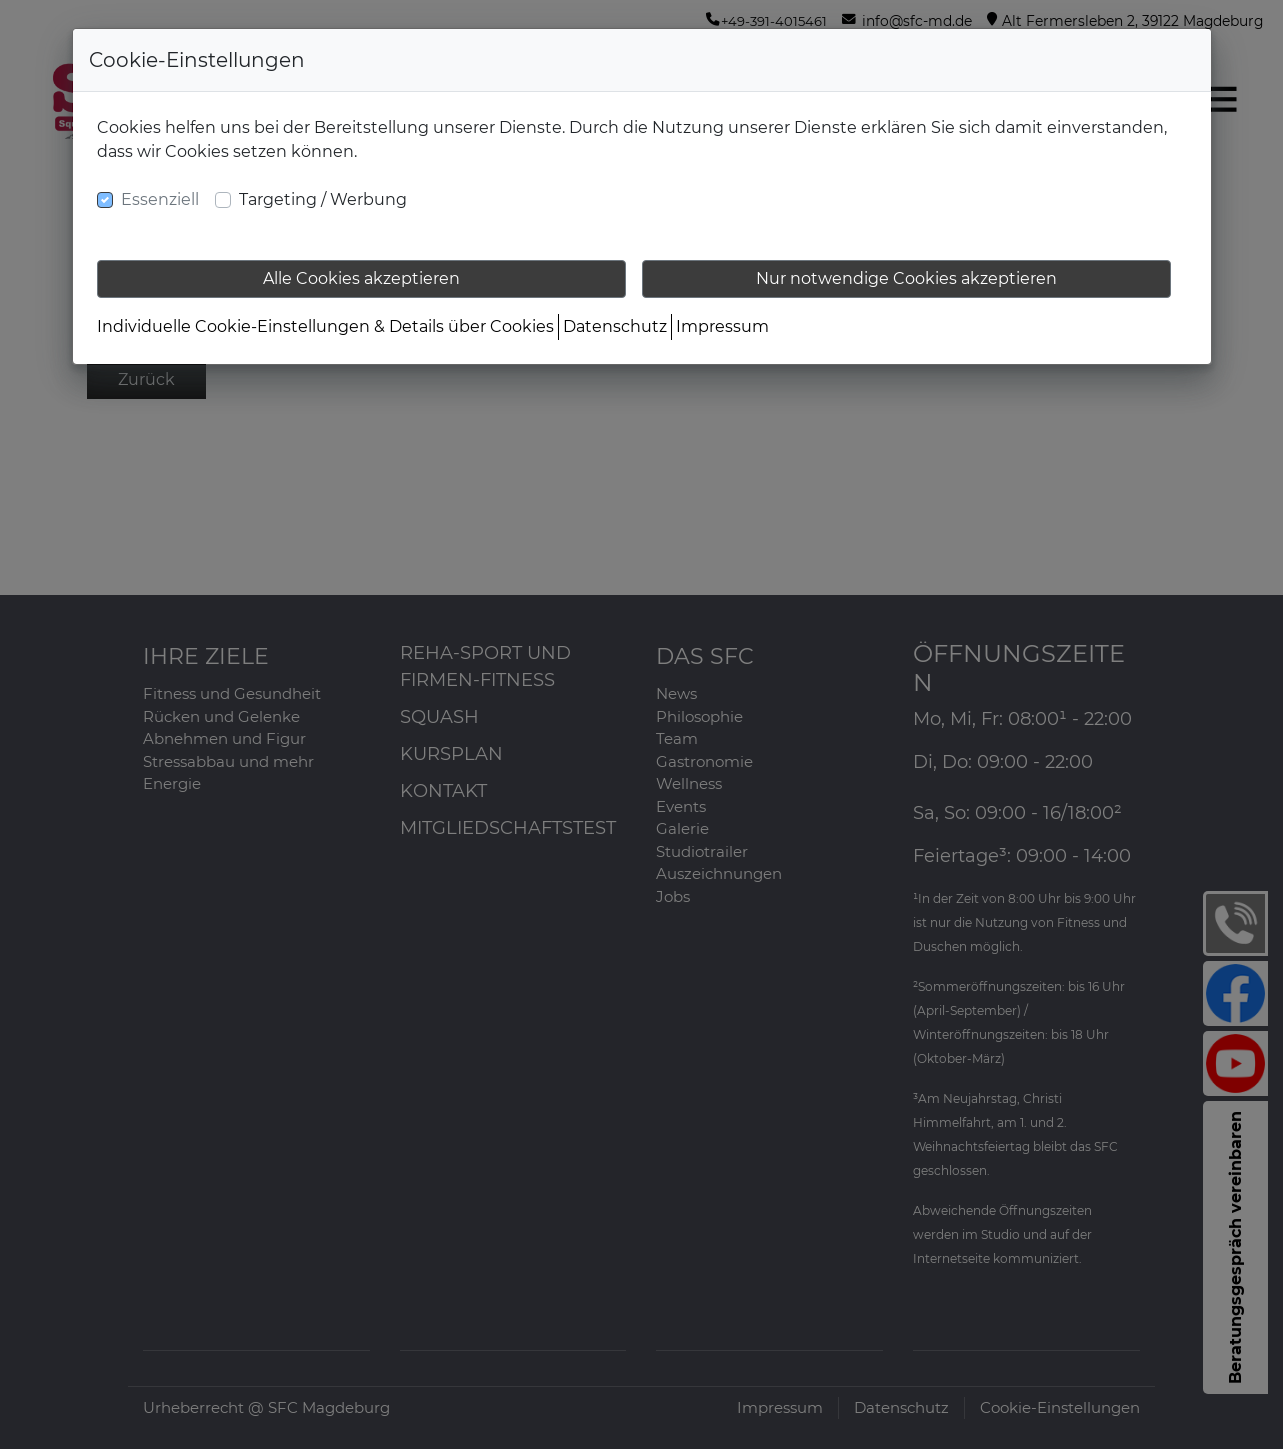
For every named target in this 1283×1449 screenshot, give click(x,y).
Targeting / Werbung (323, 199)
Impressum (722, 326)
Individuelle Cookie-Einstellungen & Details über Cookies (325, 326)
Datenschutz (615, 326)
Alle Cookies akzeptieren (361, 278)
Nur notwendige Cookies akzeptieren (906, 278)
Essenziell (160, 199)
